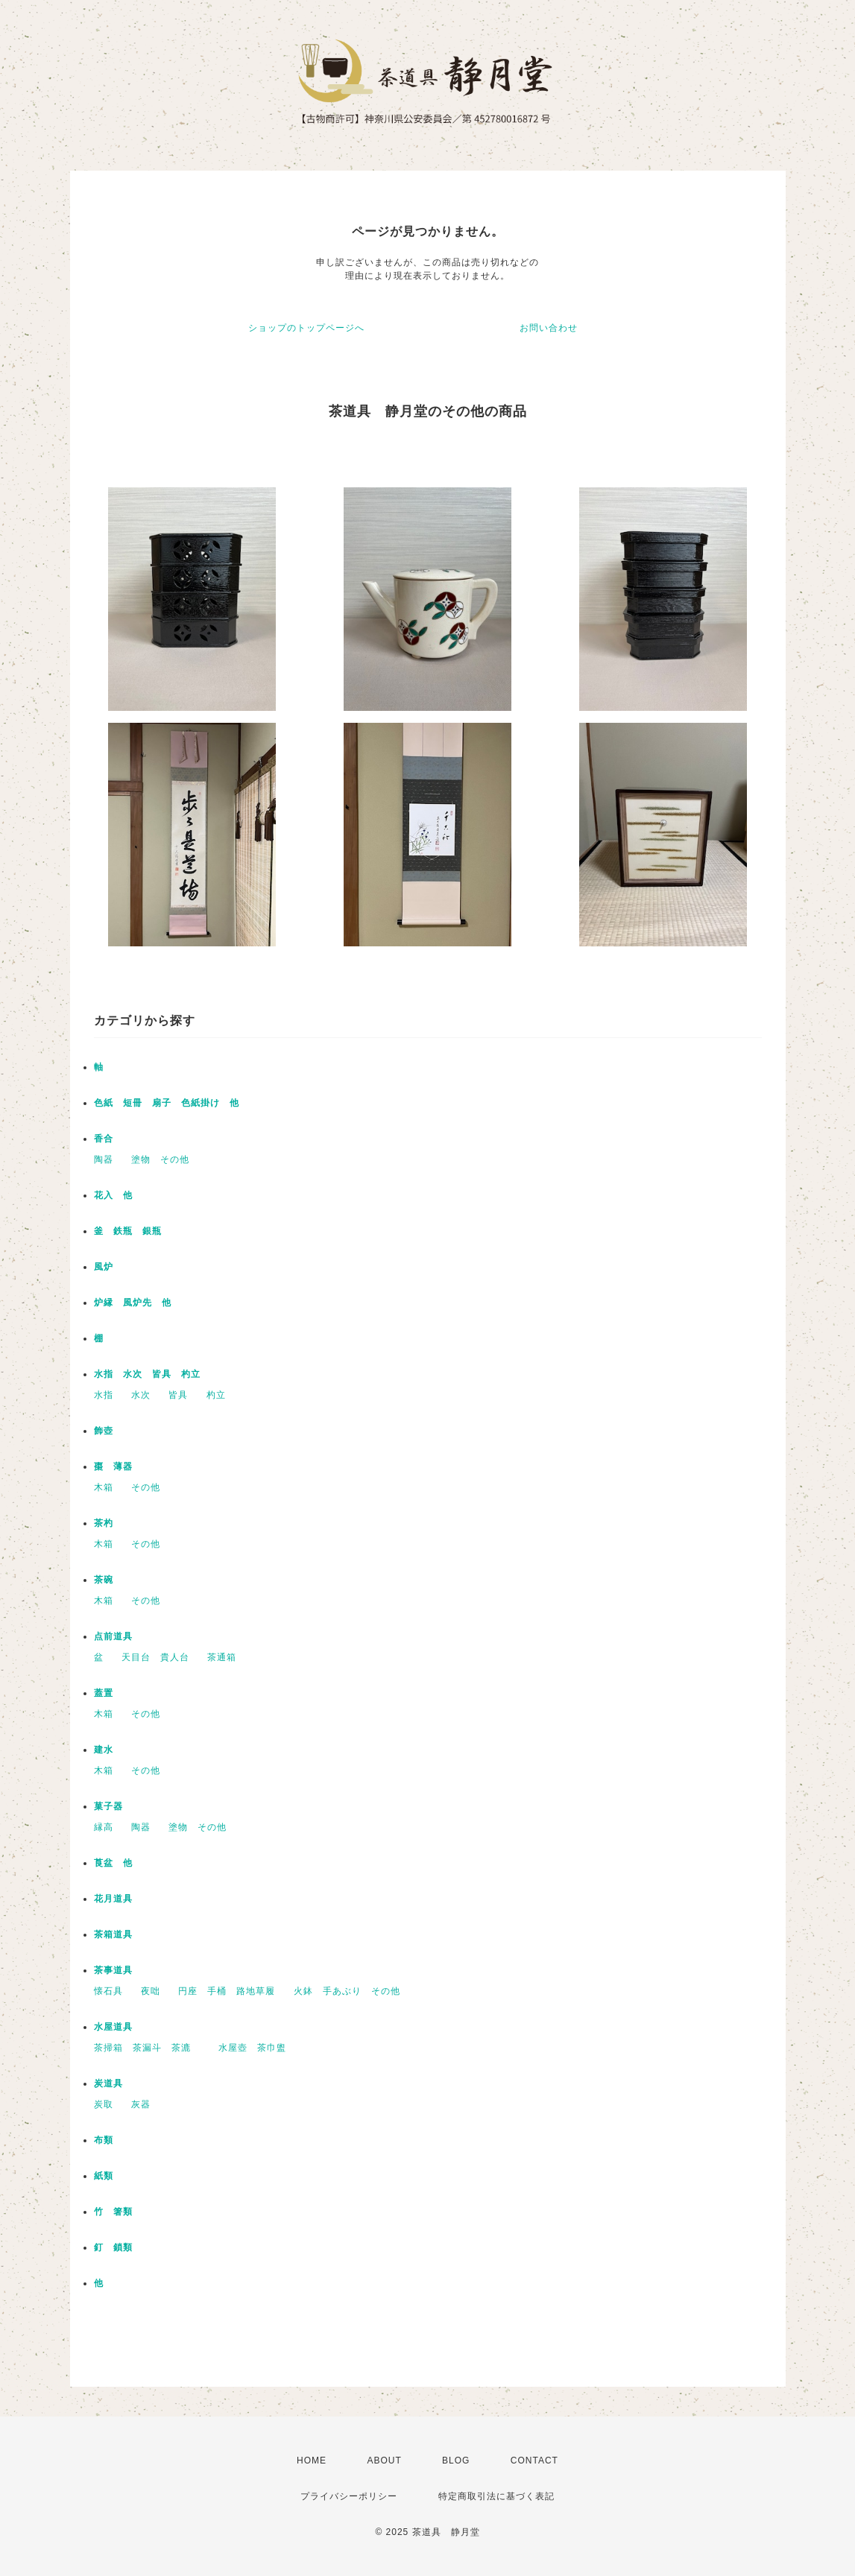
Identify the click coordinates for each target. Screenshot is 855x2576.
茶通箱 (221, 1657)
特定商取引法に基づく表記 (496, 2496)
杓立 (216, 1395)
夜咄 (150, 1991)
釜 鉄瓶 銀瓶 (128, 1231)
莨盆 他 (113, 1863)
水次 (141, 1395)
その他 (145, 1487)
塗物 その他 (160, 1159)
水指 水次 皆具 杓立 (147, 1374)
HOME (311, 2460)
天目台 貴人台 (155, 1657)
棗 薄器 (113, 1466)
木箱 (103, 1487)
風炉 (103, 1267)
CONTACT (534, 2460)
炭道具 (108, 2083)
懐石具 (108, 1991)
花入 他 (113, 1195)
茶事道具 (113, 1970)
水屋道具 (113, 2027)
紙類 (103, 2176)
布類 (103, 2140)
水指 (103, 1395)
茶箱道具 (113, 1934)
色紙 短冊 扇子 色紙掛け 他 (166, 1103)
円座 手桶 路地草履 (226, 1991)
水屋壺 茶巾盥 (257, 2047)
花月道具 (113, 1898)
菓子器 (108, 1806)
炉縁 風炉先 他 (132, 1302)
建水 (103, 1749)
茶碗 (103, 1580)
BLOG (456, 2460)
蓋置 (103, 1693)
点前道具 (113, 1636)
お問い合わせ (549, 328)
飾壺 (103, 1430)
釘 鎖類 (113, 2247)
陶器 (103, 1159)
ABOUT (384, 2460)
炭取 (103, 2104)
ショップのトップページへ (306, 328)
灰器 (145, 2104)
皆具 (178, 1395)
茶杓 (103, 1523)
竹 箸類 (113, 2211)
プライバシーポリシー (348, 2496)
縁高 (103, 1827)
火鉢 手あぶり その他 (347, 1991)
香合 (103, 1138)
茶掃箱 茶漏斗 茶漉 (147, 2047)
